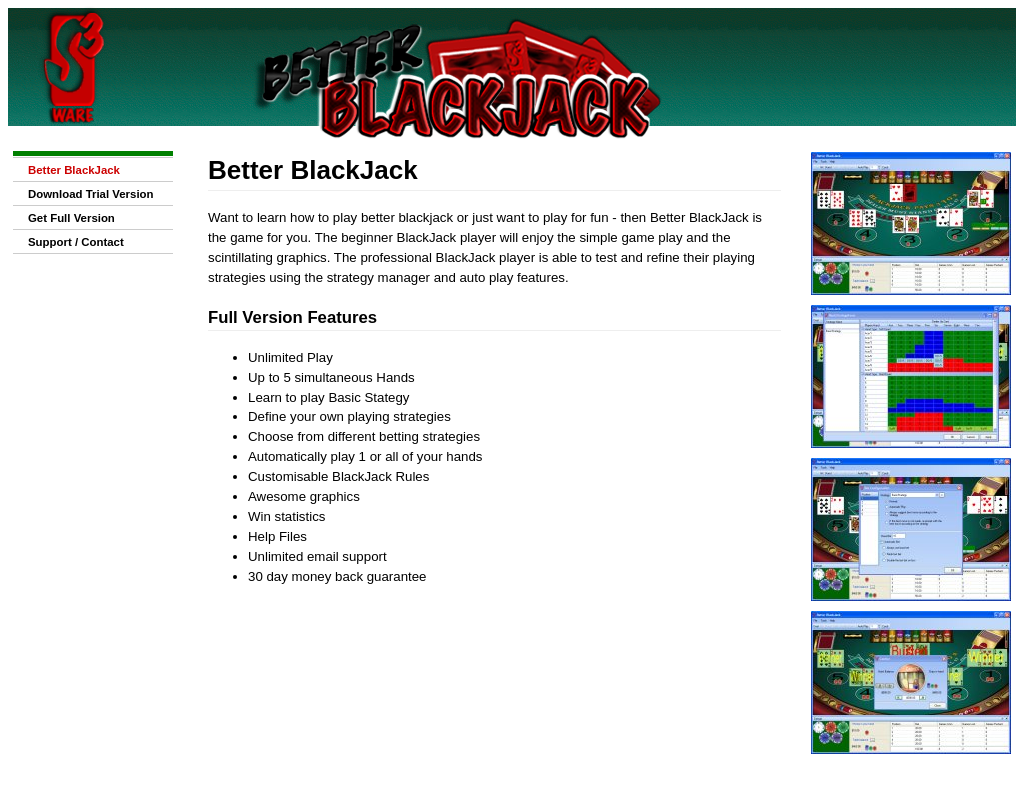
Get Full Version (71, 218)
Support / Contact (76, 242)
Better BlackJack (74, 170)
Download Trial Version (91, 194)
